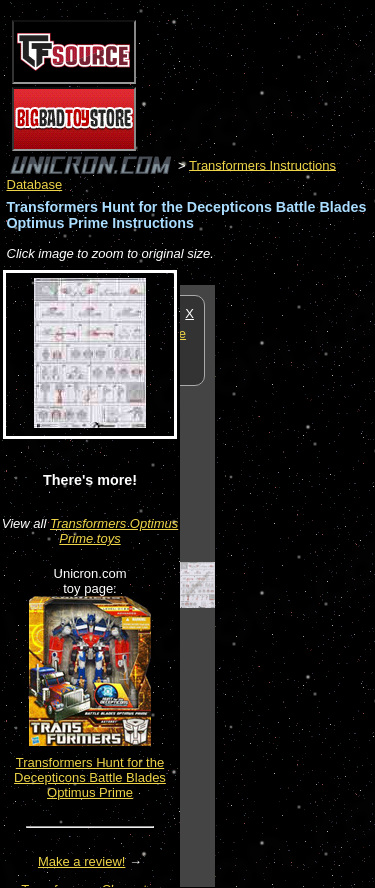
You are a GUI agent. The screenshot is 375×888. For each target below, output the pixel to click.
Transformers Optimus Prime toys (114, 531)
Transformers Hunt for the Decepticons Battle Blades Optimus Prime (90, 777)
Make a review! (81, 861)
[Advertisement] (295, 585)
